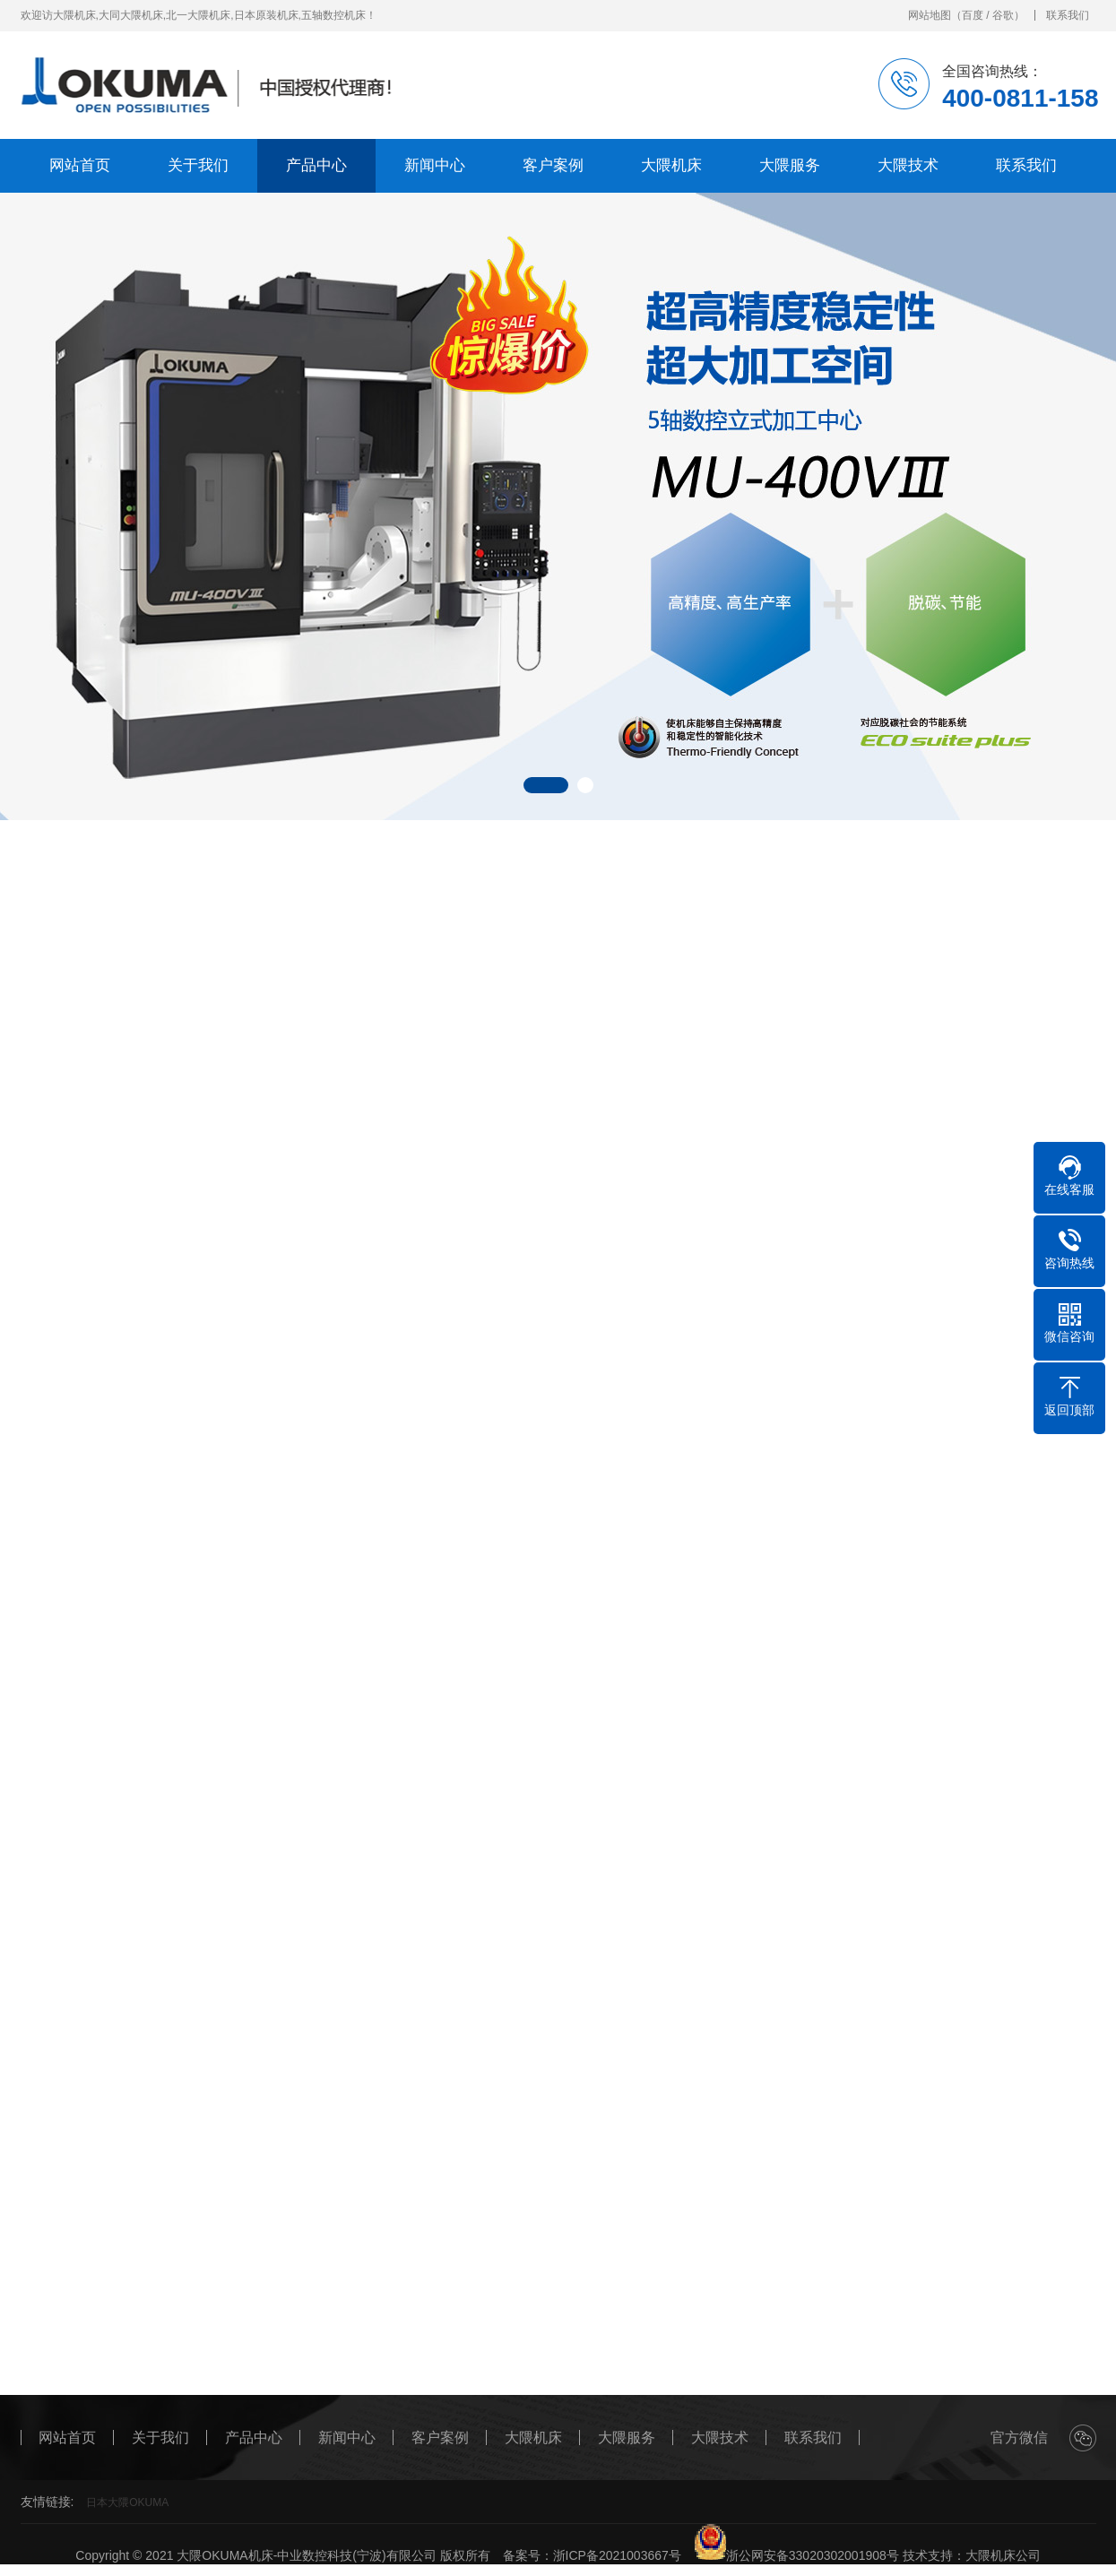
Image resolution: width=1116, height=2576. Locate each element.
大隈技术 (908, 165)
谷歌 (1003, 15)
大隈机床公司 (1003, 2555)
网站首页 (79, 165)
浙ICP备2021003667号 (617, 2555)
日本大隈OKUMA (127, 2502)
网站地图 (929, 15)
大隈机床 (671, 165)
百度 (972, 15)
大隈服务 (789, 165)
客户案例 (553, 165)
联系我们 (1067, 15)
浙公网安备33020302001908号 (796, 2555)
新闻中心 (434, 165)
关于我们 (198, 165)
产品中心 (316, 165)
